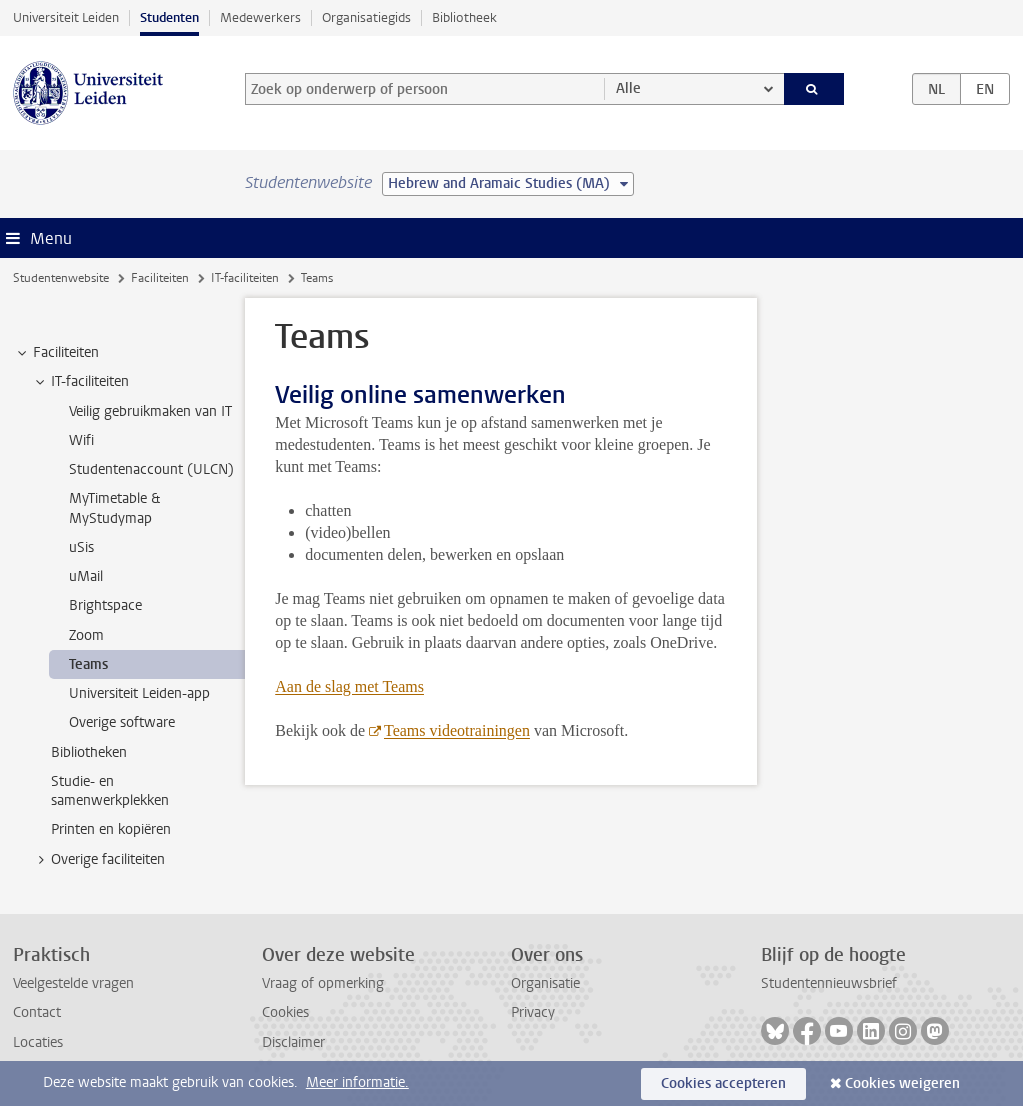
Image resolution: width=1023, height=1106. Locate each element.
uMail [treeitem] (86, 576)
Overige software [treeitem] (122, 722)
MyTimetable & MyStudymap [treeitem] (114, 508)
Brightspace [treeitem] (105, 605)
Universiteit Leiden (66, 17)
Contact (37, 1012)
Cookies (285, 1012)
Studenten (169, 17)
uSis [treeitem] (81, 547)
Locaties (38, 1042)
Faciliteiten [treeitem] (56, 353)
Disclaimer (293, 1042)
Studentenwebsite (61, 278)
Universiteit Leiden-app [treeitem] (139, 693)
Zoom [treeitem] (86, 635)
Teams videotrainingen (457, 730)
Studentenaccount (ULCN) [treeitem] (151, 469)
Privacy (533, 1012)
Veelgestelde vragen (73, 983)
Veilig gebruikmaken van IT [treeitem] (150, 411)
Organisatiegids (366, 17)
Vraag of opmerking (323, 983)
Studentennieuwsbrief (829, 983)
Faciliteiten (160, 278)
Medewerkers (260, 17)
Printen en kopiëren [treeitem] (111, 829)
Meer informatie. (357, 1082)
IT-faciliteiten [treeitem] (80, 382)
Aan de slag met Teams (349, 686)
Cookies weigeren (902, 1083)
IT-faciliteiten (245, 278)
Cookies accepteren (723, 1083)
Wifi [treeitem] (81, 440)
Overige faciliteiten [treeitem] (98, 860)
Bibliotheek (464, 17)
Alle (628, 88)
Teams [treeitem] (88, 664)
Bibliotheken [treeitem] (89, 752)
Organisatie (545, 983)
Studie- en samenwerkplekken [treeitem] (110, 791)
